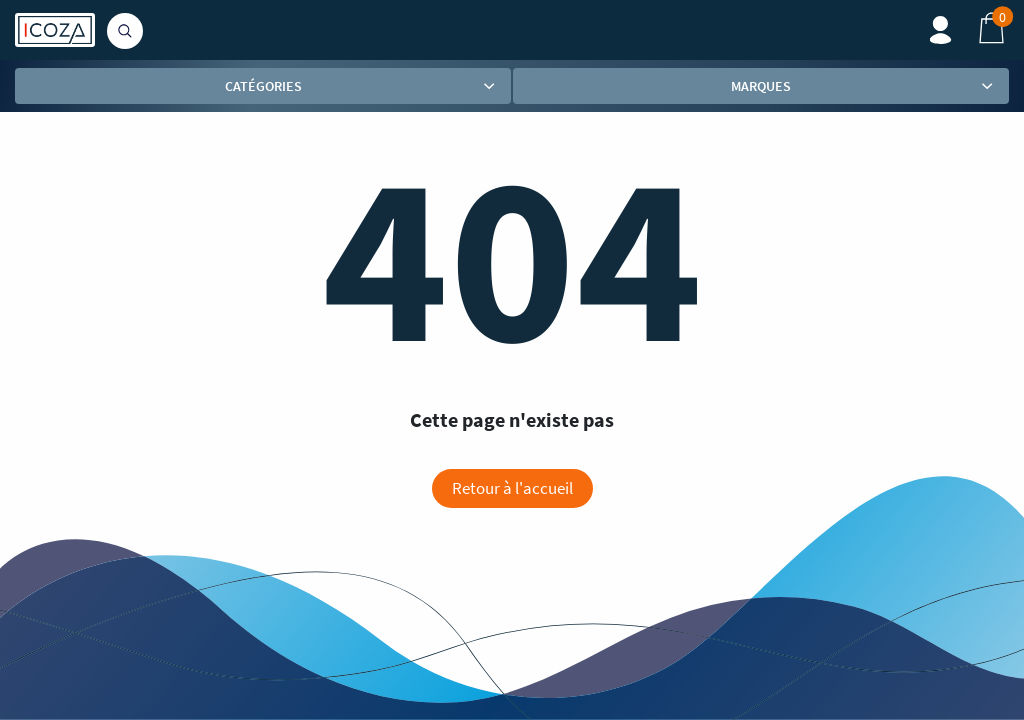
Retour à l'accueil (512, 488)
